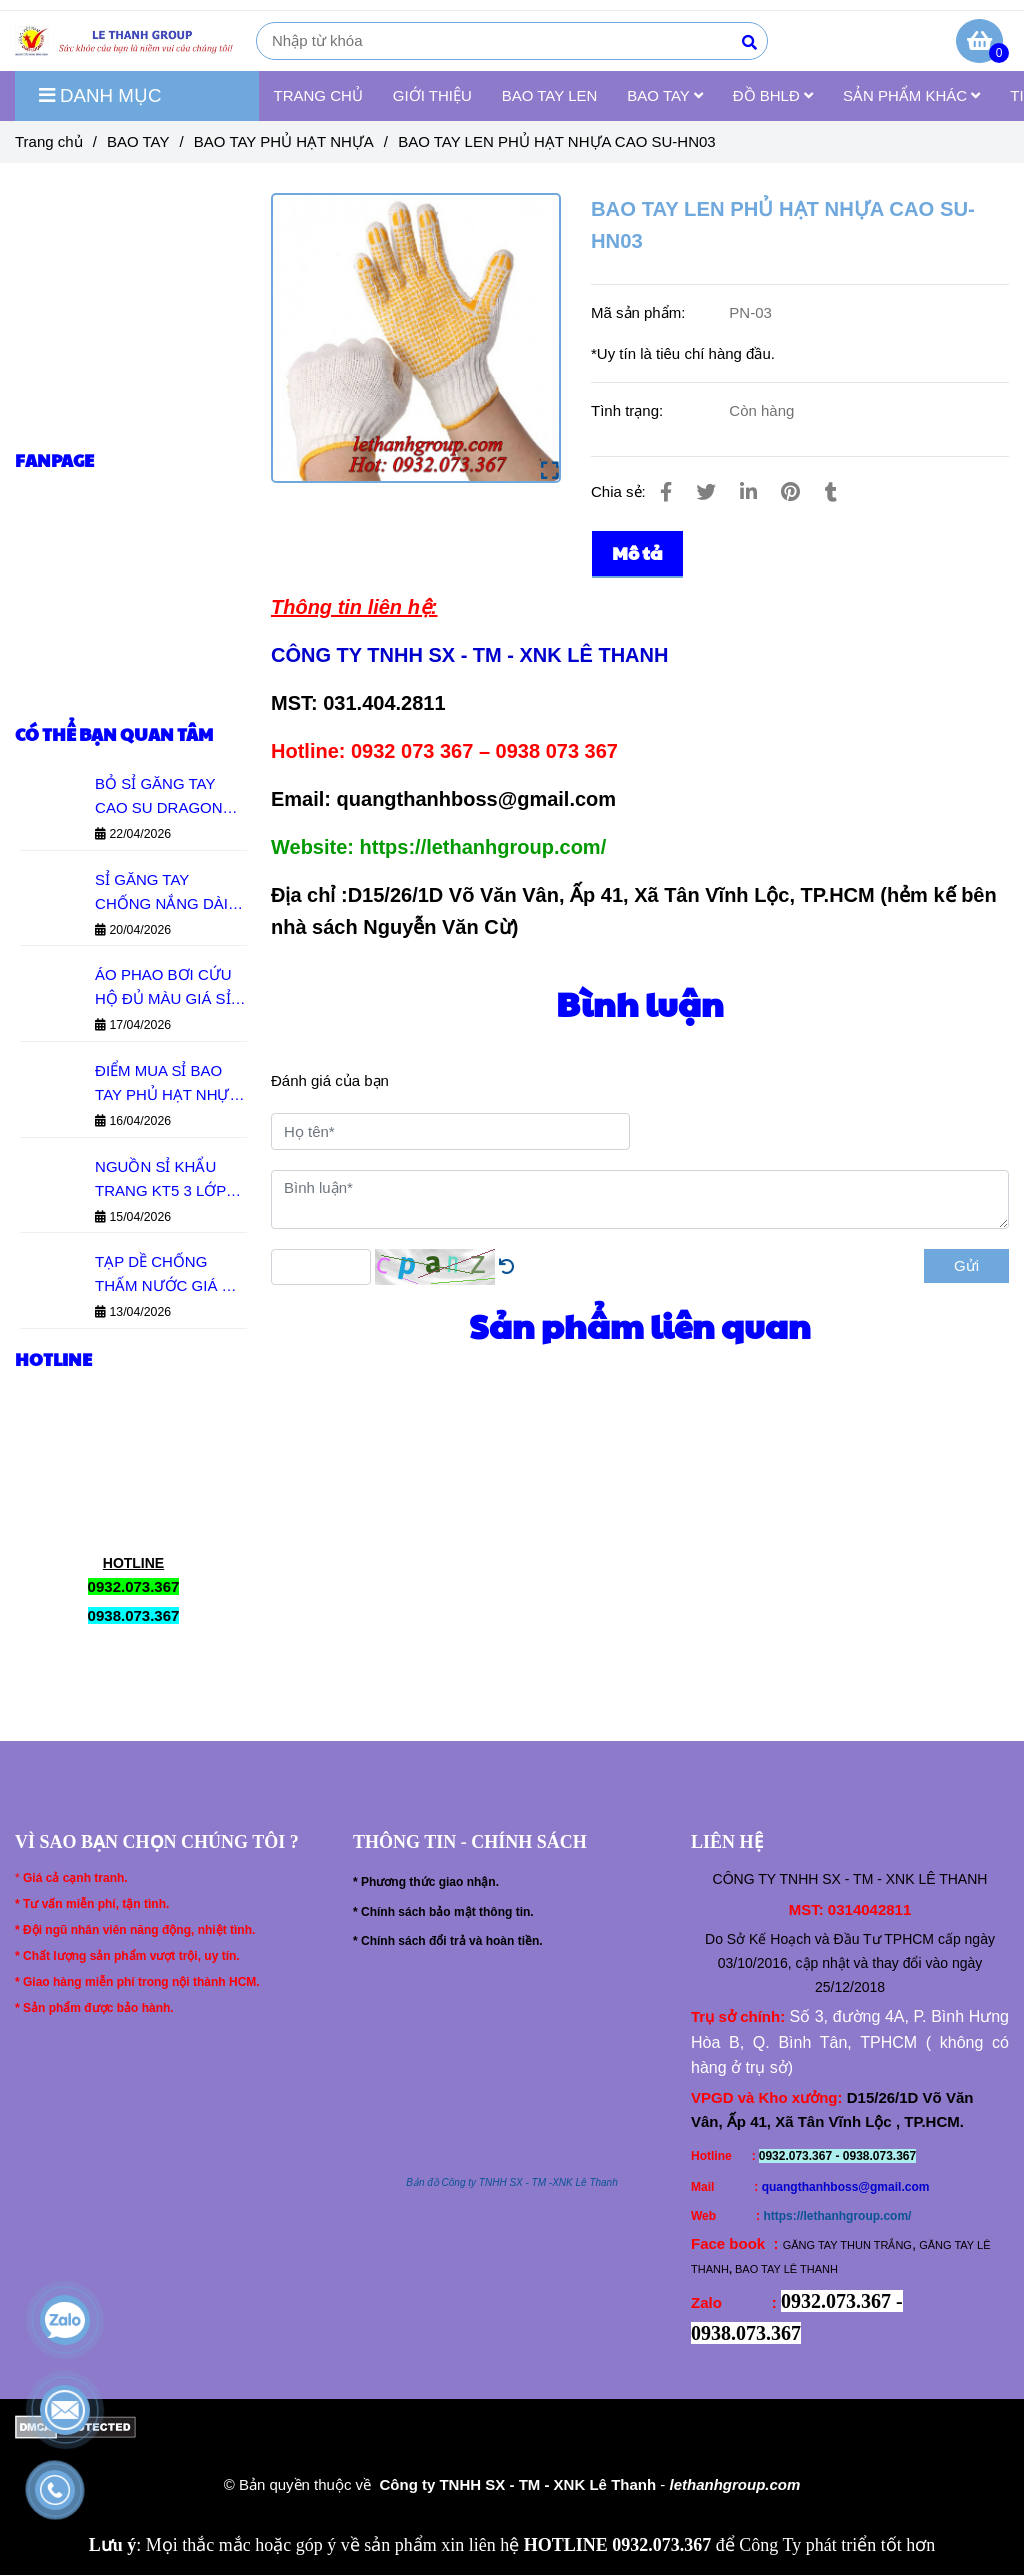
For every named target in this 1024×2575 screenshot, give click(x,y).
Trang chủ (49, 141)
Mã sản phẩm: (640, 312)
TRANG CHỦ (318, 95)
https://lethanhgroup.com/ (837, 2216)
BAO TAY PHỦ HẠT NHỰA (284, 141)
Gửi (966, 1265)
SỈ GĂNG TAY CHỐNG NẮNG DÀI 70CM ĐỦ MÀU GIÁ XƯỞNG (162, 893)
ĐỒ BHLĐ (773, 95)
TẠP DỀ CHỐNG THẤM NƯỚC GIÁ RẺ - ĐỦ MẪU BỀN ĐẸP (167, 1275)
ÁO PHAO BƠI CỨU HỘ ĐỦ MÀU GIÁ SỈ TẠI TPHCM (163, 988)
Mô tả (637, 552)
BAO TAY (664, 95)
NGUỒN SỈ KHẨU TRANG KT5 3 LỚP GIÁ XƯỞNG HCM (160, 1180)
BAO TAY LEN (550, 95)
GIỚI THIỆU (432, 95)
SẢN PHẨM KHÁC (911, 95)
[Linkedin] (748, 492)
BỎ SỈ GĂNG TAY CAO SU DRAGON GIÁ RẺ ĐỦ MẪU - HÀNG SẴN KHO (159, 797)
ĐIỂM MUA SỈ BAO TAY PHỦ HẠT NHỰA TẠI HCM (167, 1084)
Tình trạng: (629, 410)
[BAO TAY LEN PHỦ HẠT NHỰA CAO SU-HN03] (128, 41)
